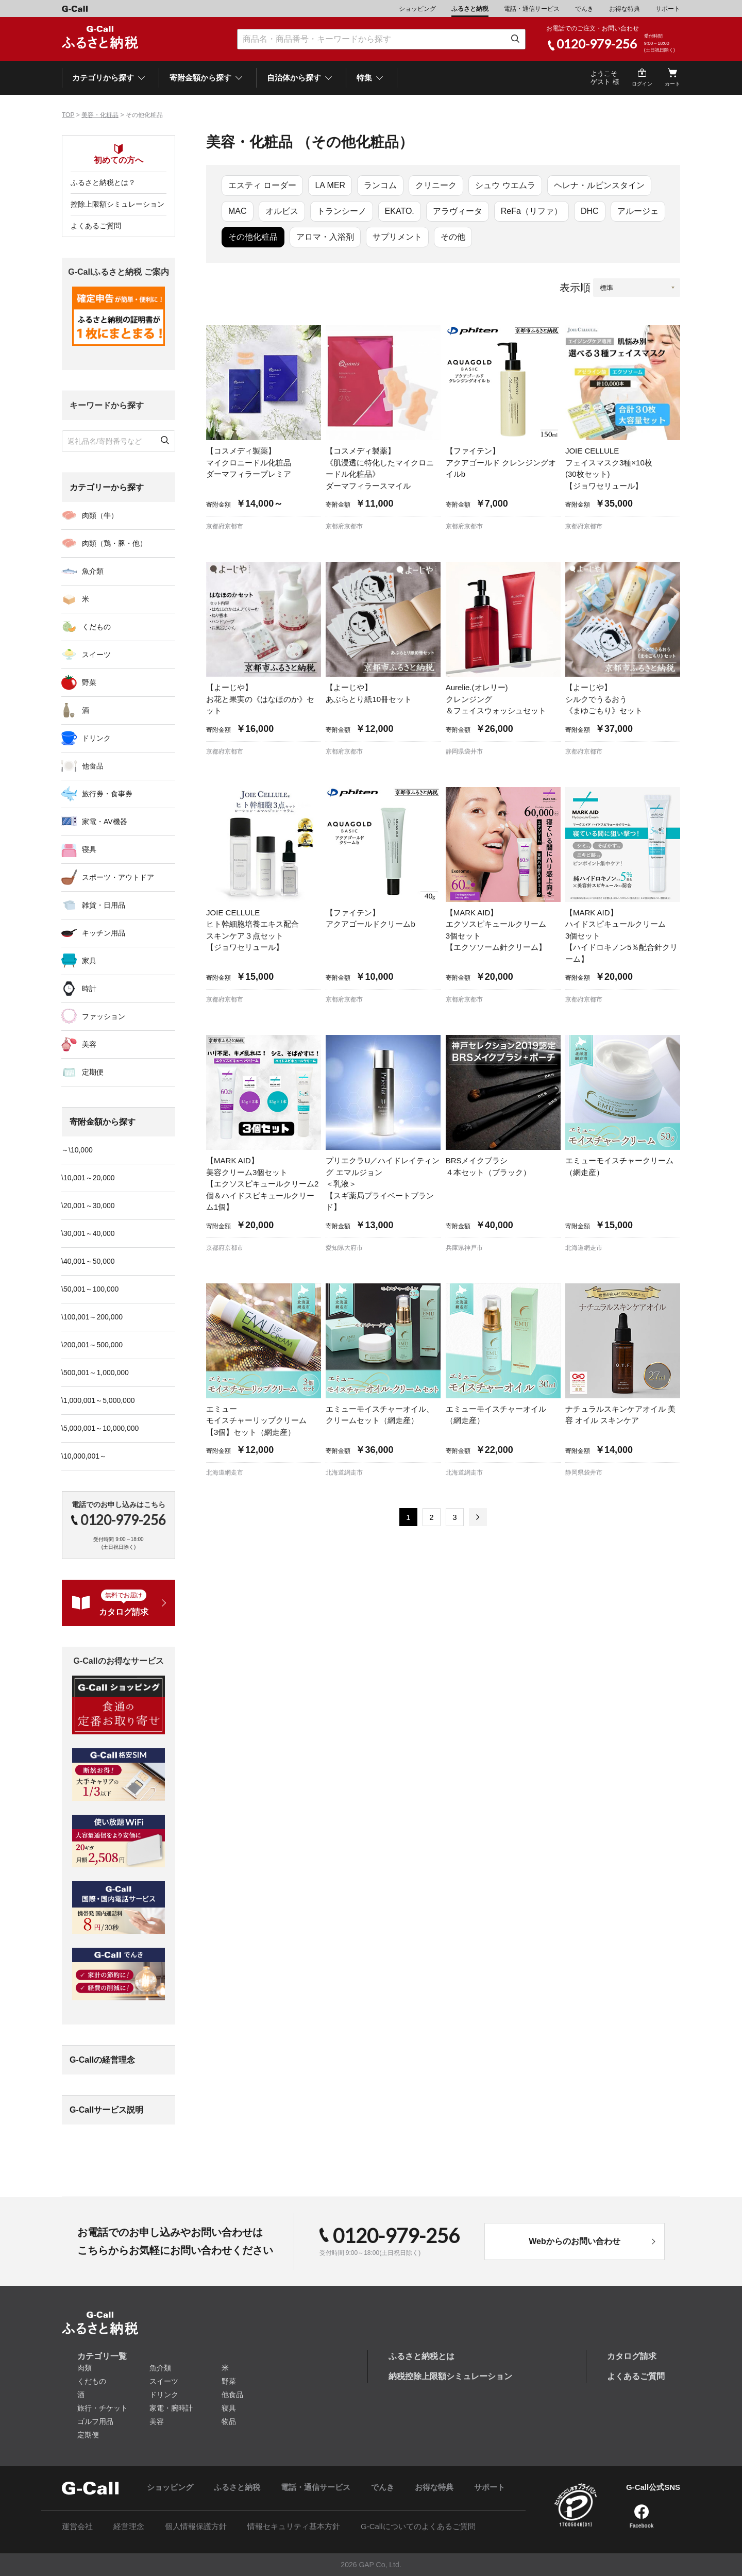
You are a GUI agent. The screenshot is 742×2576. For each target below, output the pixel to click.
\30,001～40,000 (88, 1233)
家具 (89, 961)
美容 (89, 1044)
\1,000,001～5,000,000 (97, 1400)
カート (672, 84)
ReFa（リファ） (531, 211)
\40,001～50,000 (88, 1261)
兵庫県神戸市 (464, 1247)
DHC (590, 211)
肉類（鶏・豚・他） (114, 543)
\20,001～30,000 (88, 1205)
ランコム (380, 185)
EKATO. (399, 211)
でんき (584, 8)
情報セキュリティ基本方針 (293, 2526)
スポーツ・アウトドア (118, 877)
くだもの (96, 627)
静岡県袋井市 (464, 751)
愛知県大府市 (344, 1247)
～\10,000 (77, 1150)
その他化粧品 (253, 236)
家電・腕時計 (171, 2408)
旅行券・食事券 (107, 794)
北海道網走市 (583, 1247)
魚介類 (93, 571)
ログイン (642, 84)
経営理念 (128, 2526)
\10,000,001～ (84, 1456)
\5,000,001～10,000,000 (100, 1428)
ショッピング (417, 8)
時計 (89, 988)
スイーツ (96, 654)
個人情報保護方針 (196, 2526)
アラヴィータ (457, 211)
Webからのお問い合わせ (574, 2241)
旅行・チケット (102, 2408)
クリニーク (436, 185)
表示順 (575, 287)
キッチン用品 (103, 933)
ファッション (103, 1016)
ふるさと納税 (469, 8)
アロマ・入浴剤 (325, 236)
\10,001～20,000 (88, 1178)
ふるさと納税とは (421, 2356)
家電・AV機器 (104, 821)
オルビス (281, 211)
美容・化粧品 (100, 115)
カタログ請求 (631, 2356)
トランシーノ (341, 211)
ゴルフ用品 (95, 2421)
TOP (68, 115)
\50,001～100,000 (90, 1289)
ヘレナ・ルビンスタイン (599, 185)
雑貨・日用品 (103, 905)
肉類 (84, 2368)
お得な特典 (624, 8)
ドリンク (96, 738)
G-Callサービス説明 (106, 2110)
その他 (453, 236)
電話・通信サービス (532, 8)
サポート (667, 8)
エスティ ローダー (262, 185)
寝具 (89, 849)
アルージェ (638, 211)
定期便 (93, 1072)
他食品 (93, 766)
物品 (229, 2421)
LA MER (330, 185)
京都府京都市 (224, 526)
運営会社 (77, 2526)
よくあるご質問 (96, 226)
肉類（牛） (100, 515)
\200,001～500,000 (92, 1345)
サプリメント (397, 236)
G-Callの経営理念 (102, 2060)
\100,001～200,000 (92, 1317)
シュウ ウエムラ (505, 185)
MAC (237, 211)
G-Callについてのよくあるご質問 (418, 2526)
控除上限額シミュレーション (117, 204)
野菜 (89, 682)
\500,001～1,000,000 (95, 1372)
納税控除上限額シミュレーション (450, 2376)
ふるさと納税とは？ (103, 182)
